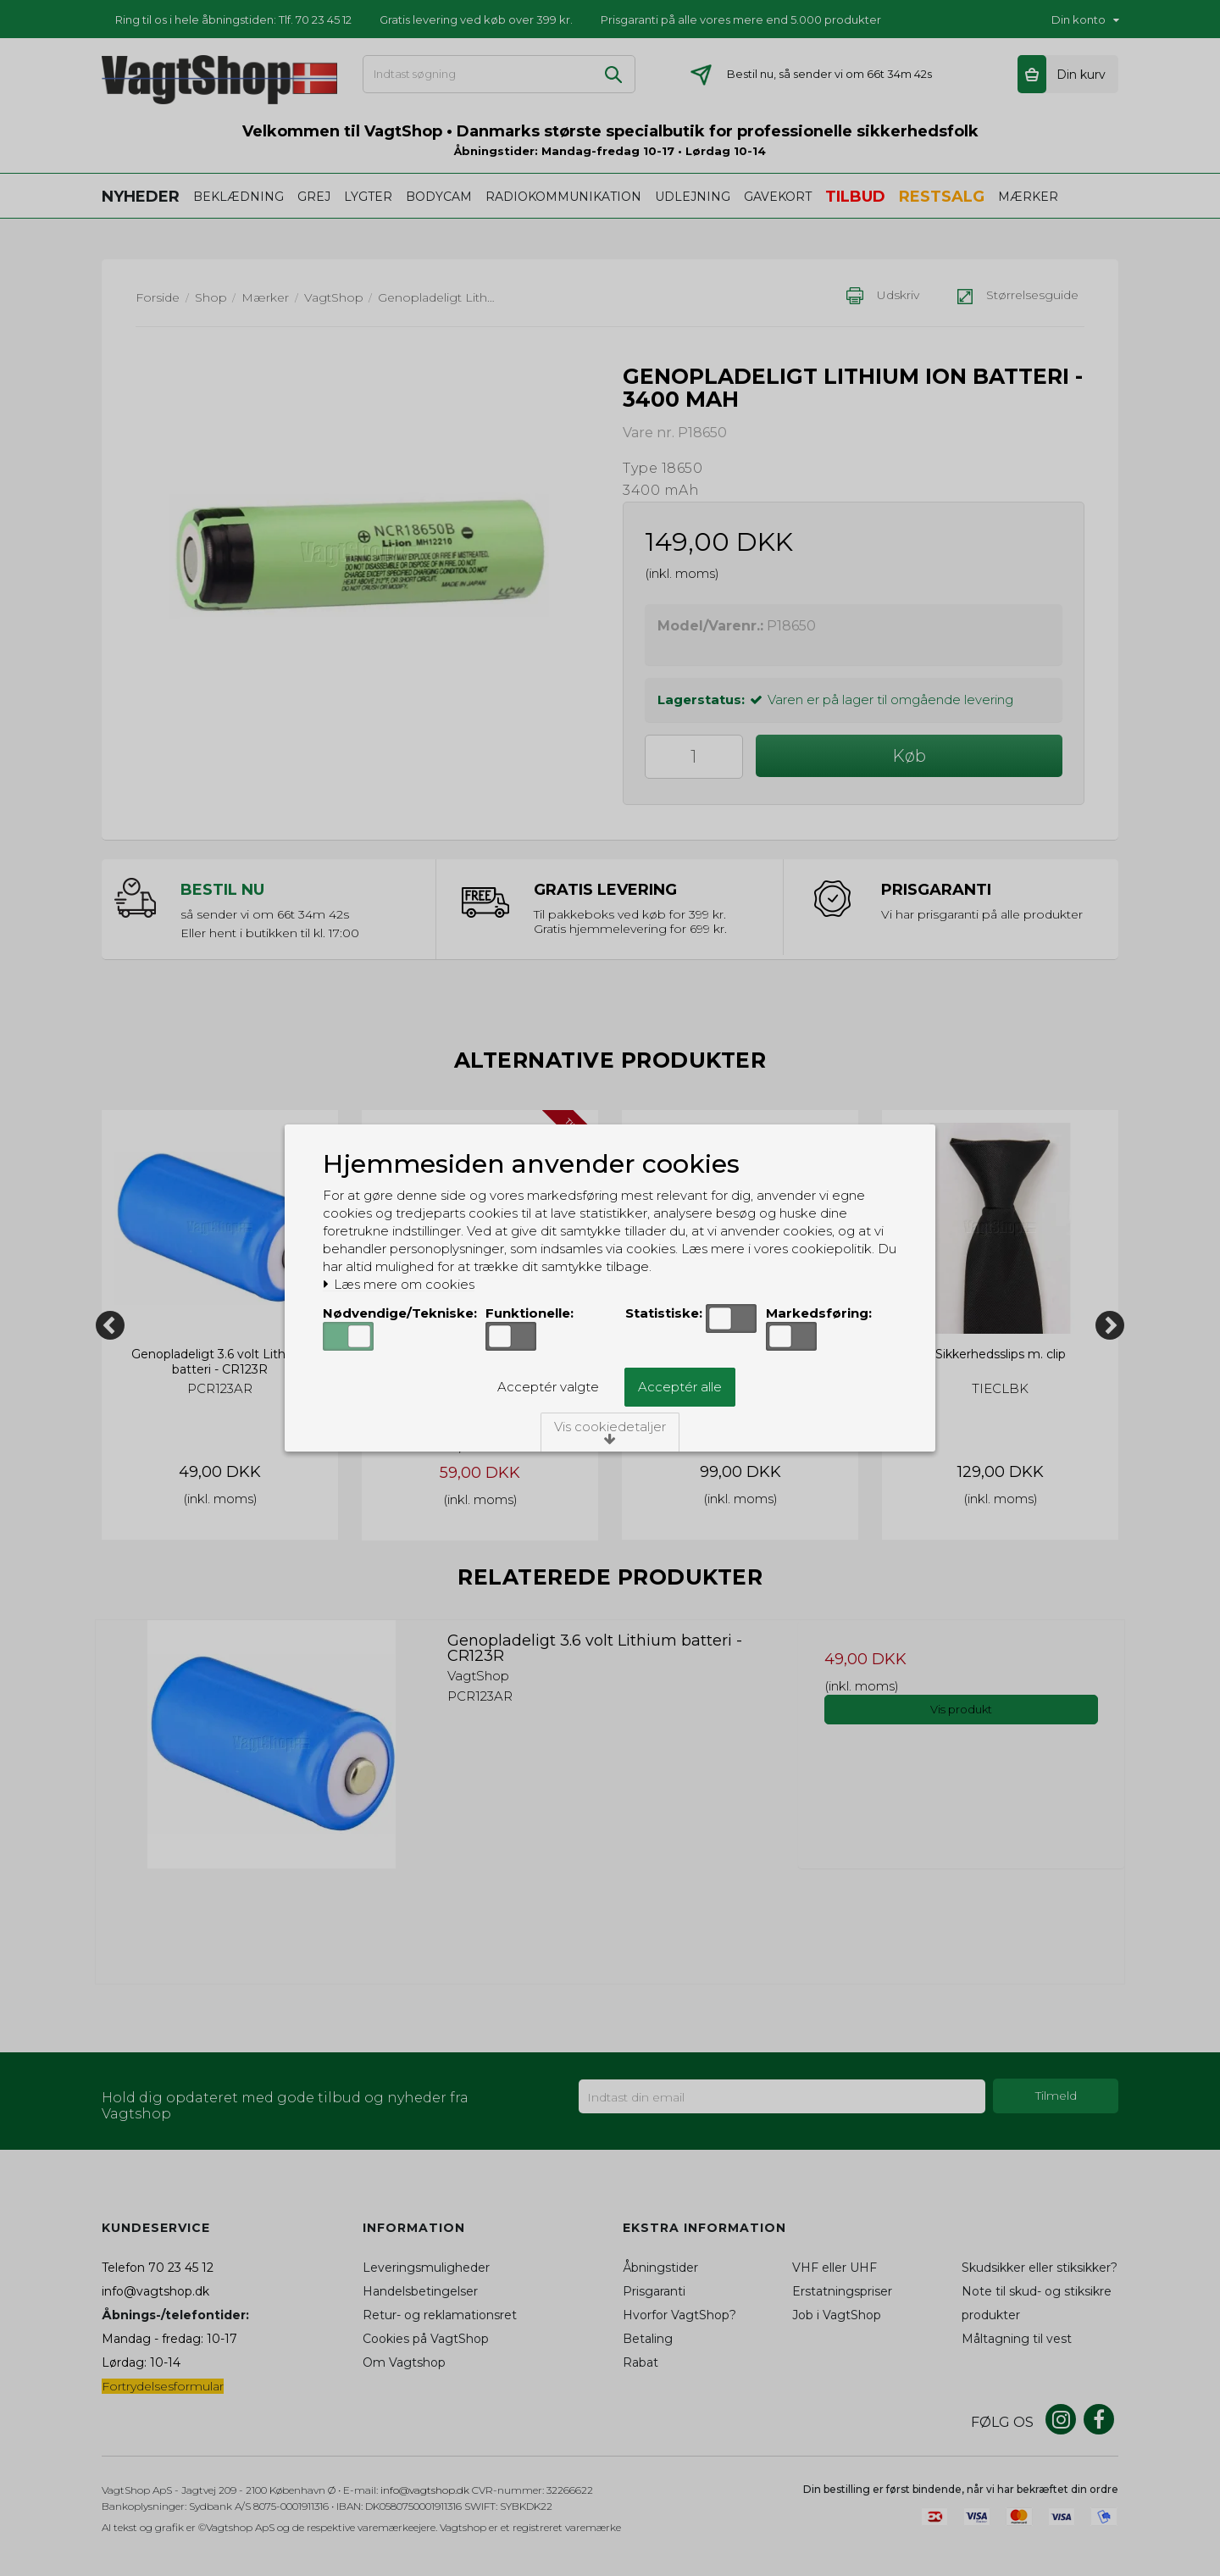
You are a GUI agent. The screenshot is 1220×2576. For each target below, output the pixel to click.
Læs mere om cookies (398, 1284)
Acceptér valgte (548, 1387)
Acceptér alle (680, 1387)
